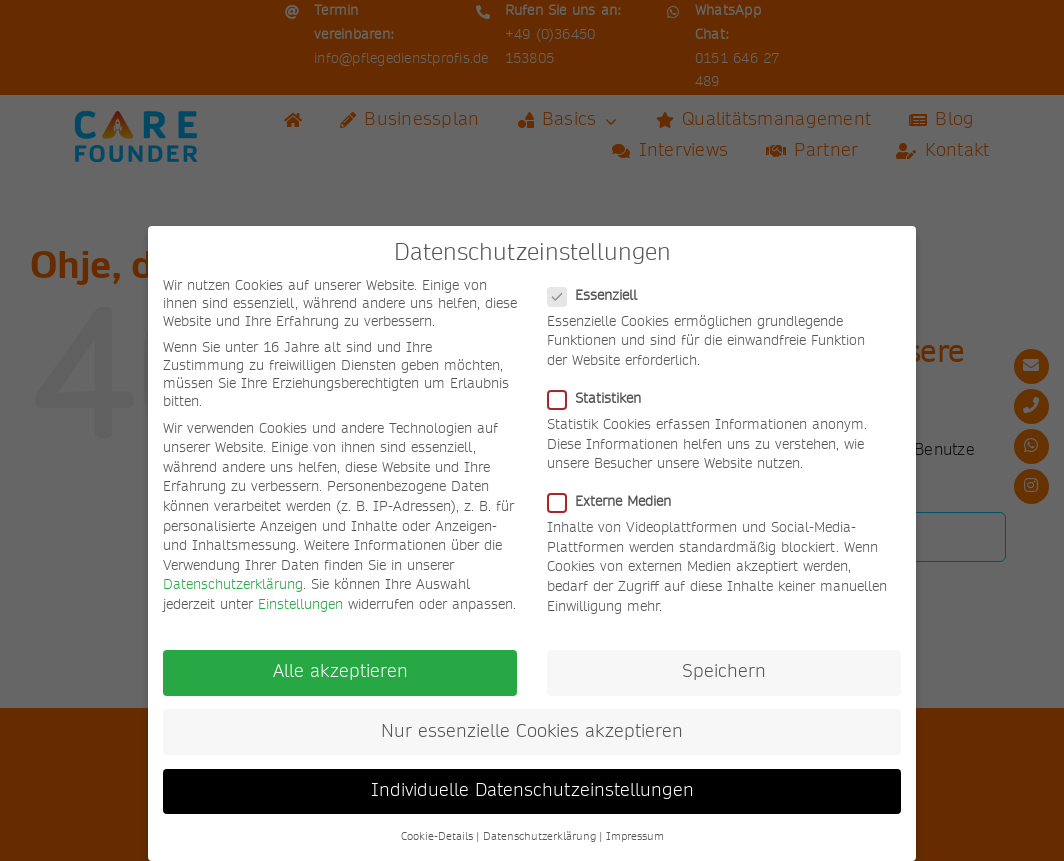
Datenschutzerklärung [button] (539, 837)
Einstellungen (300, 605)
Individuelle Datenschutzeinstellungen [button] (532, 791)
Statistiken (602, 399)
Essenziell (600, 296)
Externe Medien (617, 502)
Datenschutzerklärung (233, 585)
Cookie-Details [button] (437, 837)
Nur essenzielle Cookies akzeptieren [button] (532, 732)
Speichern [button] (724, 672)
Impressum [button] (635, 837)
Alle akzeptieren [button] (340, 672)
